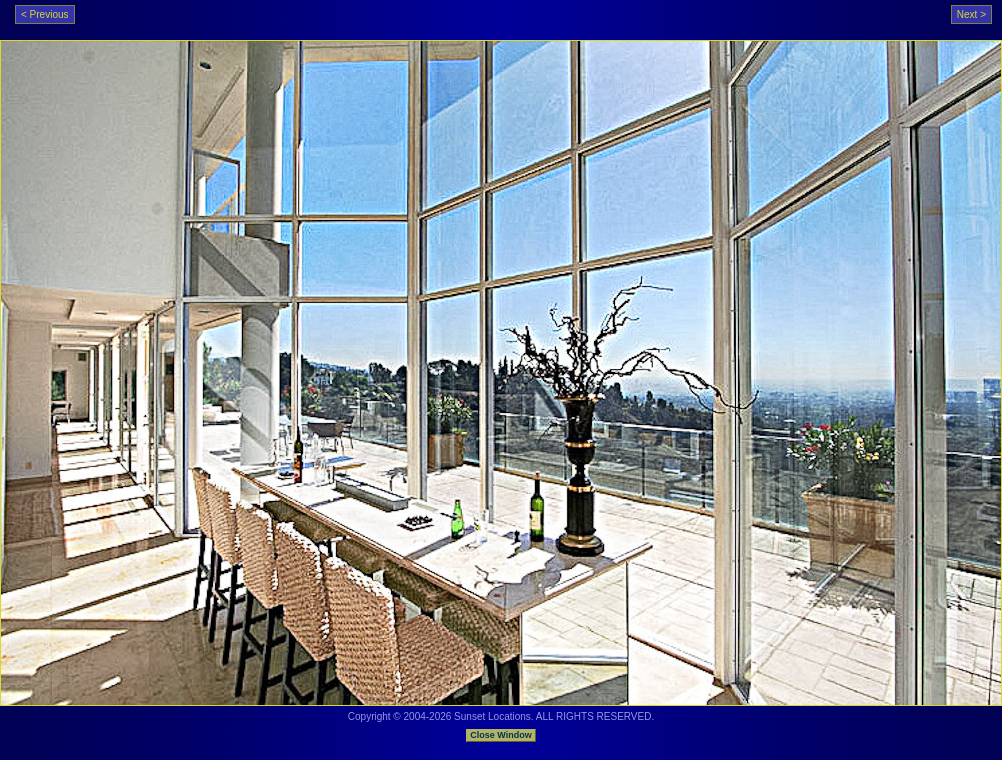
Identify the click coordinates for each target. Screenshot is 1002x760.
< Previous (45, 14)
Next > (971, 14)
